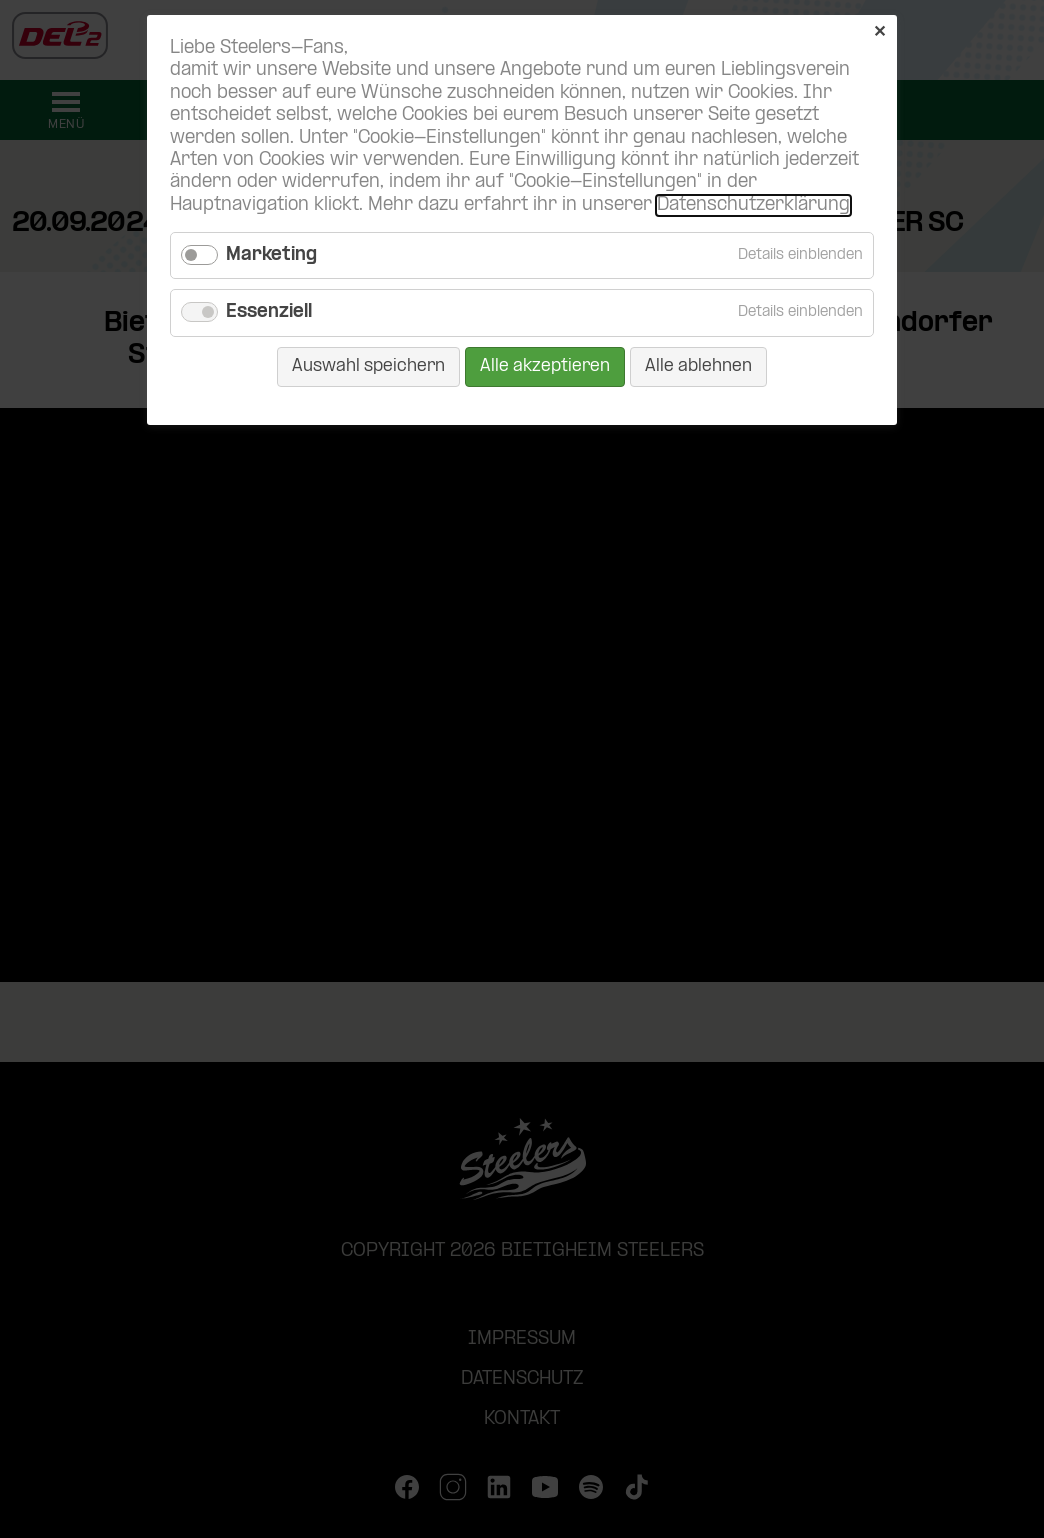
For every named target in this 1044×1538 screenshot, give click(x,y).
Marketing (271, 255)
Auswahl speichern (368, 366)
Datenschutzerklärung (753, 205)
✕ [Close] (879, 32)
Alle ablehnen (698, 366)
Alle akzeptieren (545, 366)
